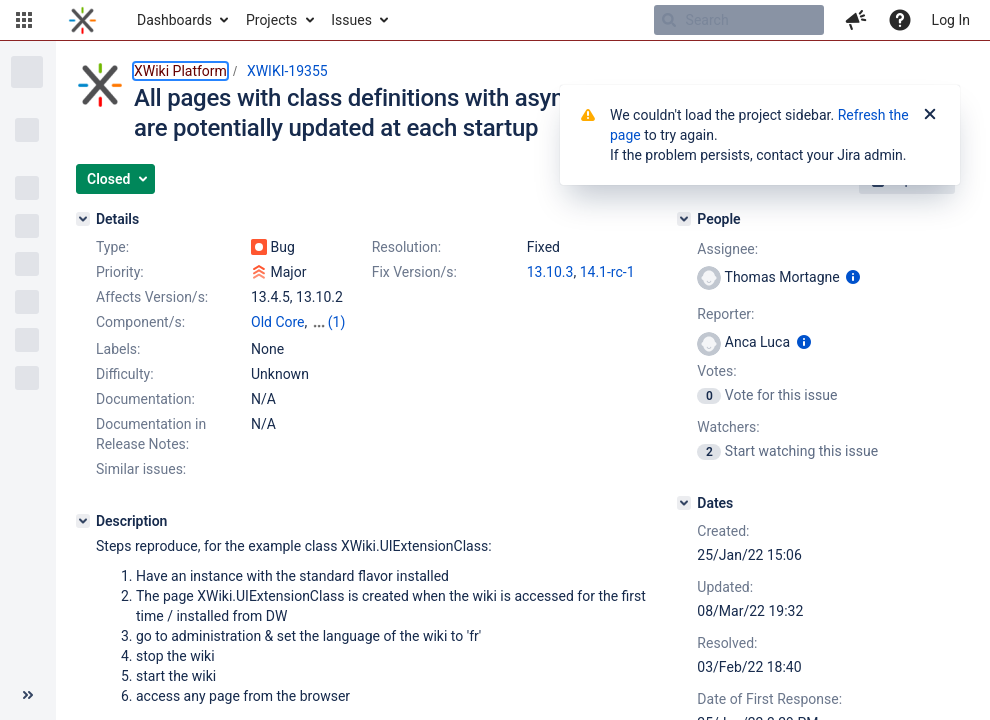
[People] (684, 219)
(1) (337, 322)
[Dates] (684, 503)
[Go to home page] (82, 20)
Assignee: (727, 249)
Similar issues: (141, 469)
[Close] (930, 115)
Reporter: (725, 314)
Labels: (118, 349)
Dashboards (174, 20)
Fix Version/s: (414, 272)
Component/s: (140, 322)
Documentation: (145, 399)
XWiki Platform (180, 71)
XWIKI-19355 (287, 71)
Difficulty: (125, 374)
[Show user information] (853, 277)
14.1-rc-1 (607, 272)
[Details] (83, 219)
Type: (112, 247)
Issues (351, 20)
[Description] (83, 521)
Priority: (120, 272)
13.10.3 (550, 272)
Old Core (278, 322)
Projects (271, 20)
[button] (24, 20)
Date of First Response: (769, 699)
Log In (951, 20)
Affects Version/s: (152, 297)
